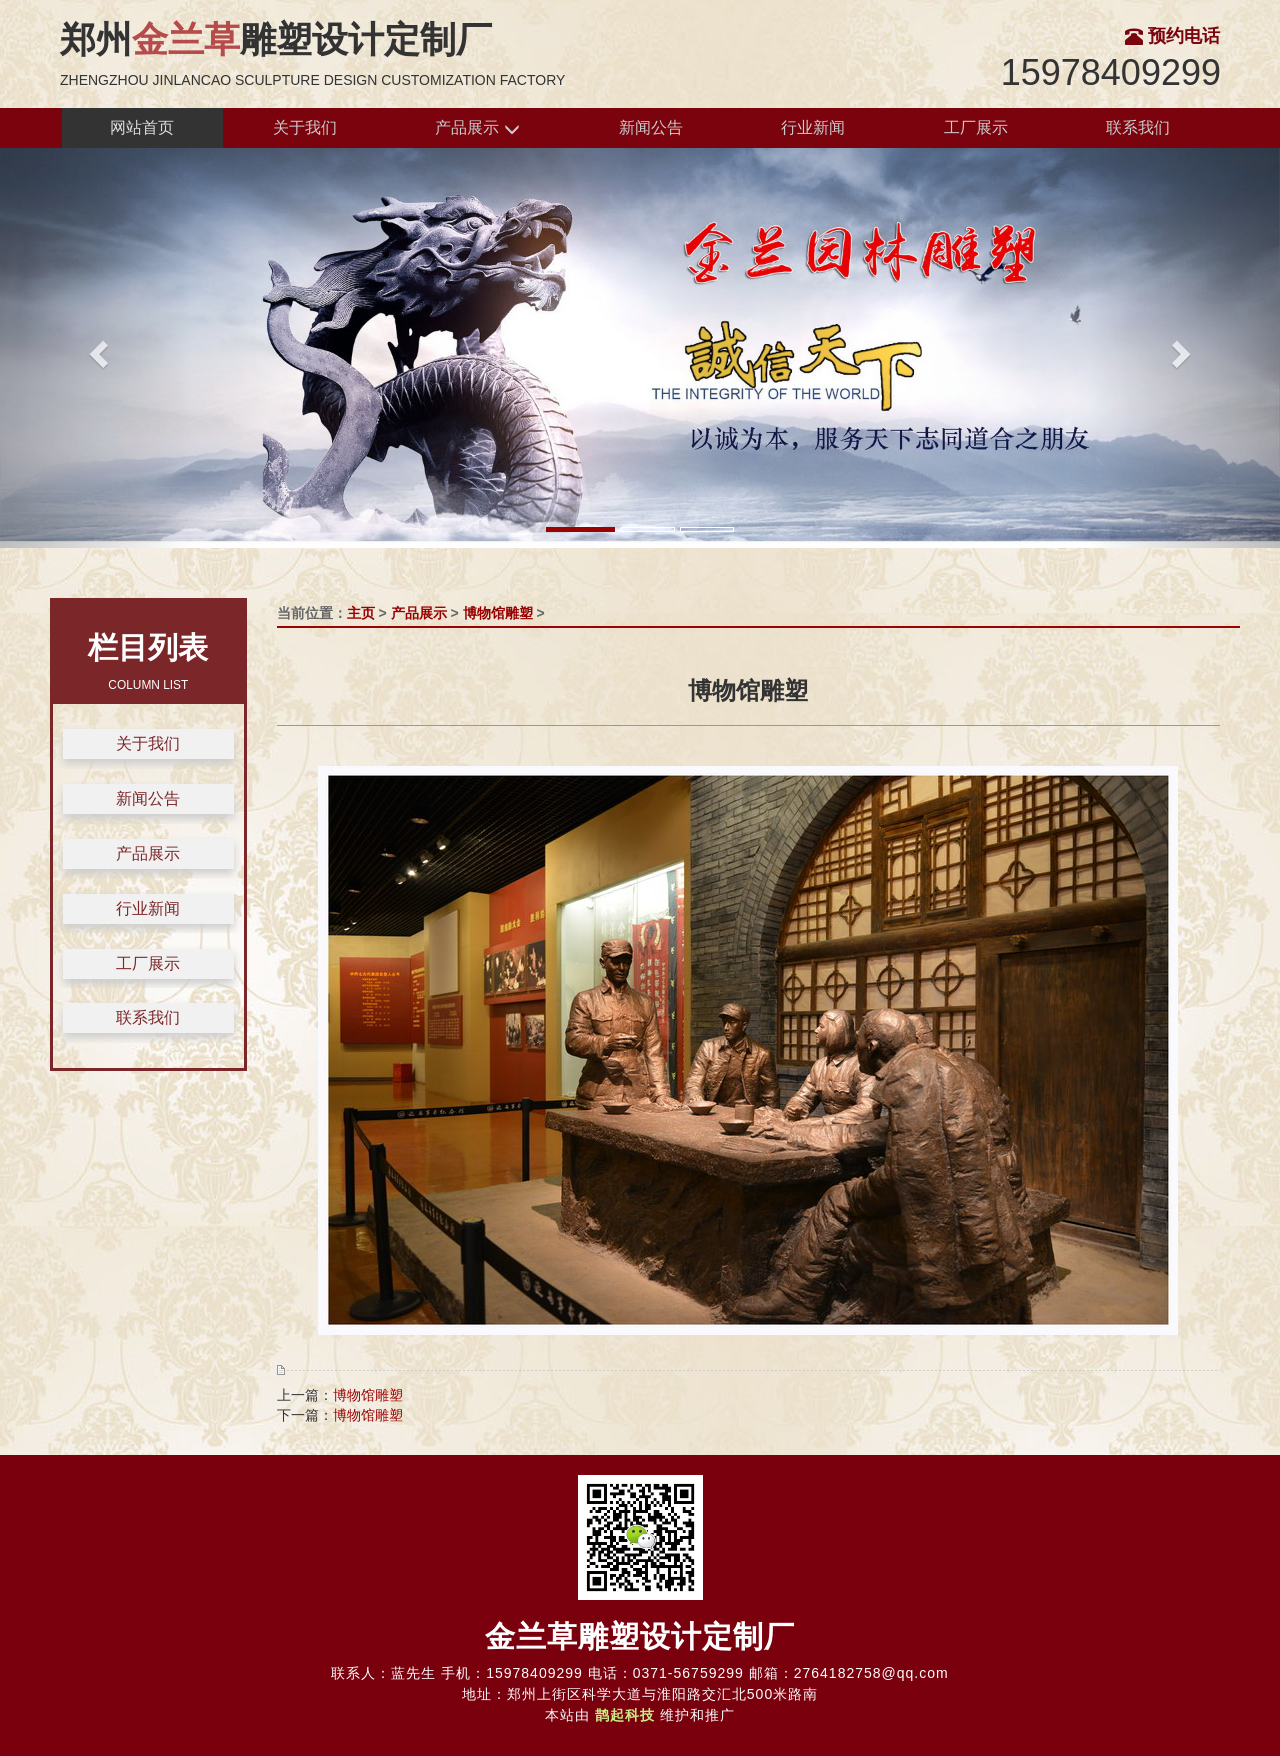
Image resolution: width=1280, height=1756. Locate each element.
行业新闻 (813, 127)
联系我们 (1138, 127)
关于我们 (305, 127)
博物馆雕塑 (498, 613)
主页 (361, 613)
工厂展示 (976, 127)
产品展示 (477, 128)
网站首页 (142, 127)
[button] (96, 348)
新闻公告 (651, 127)
